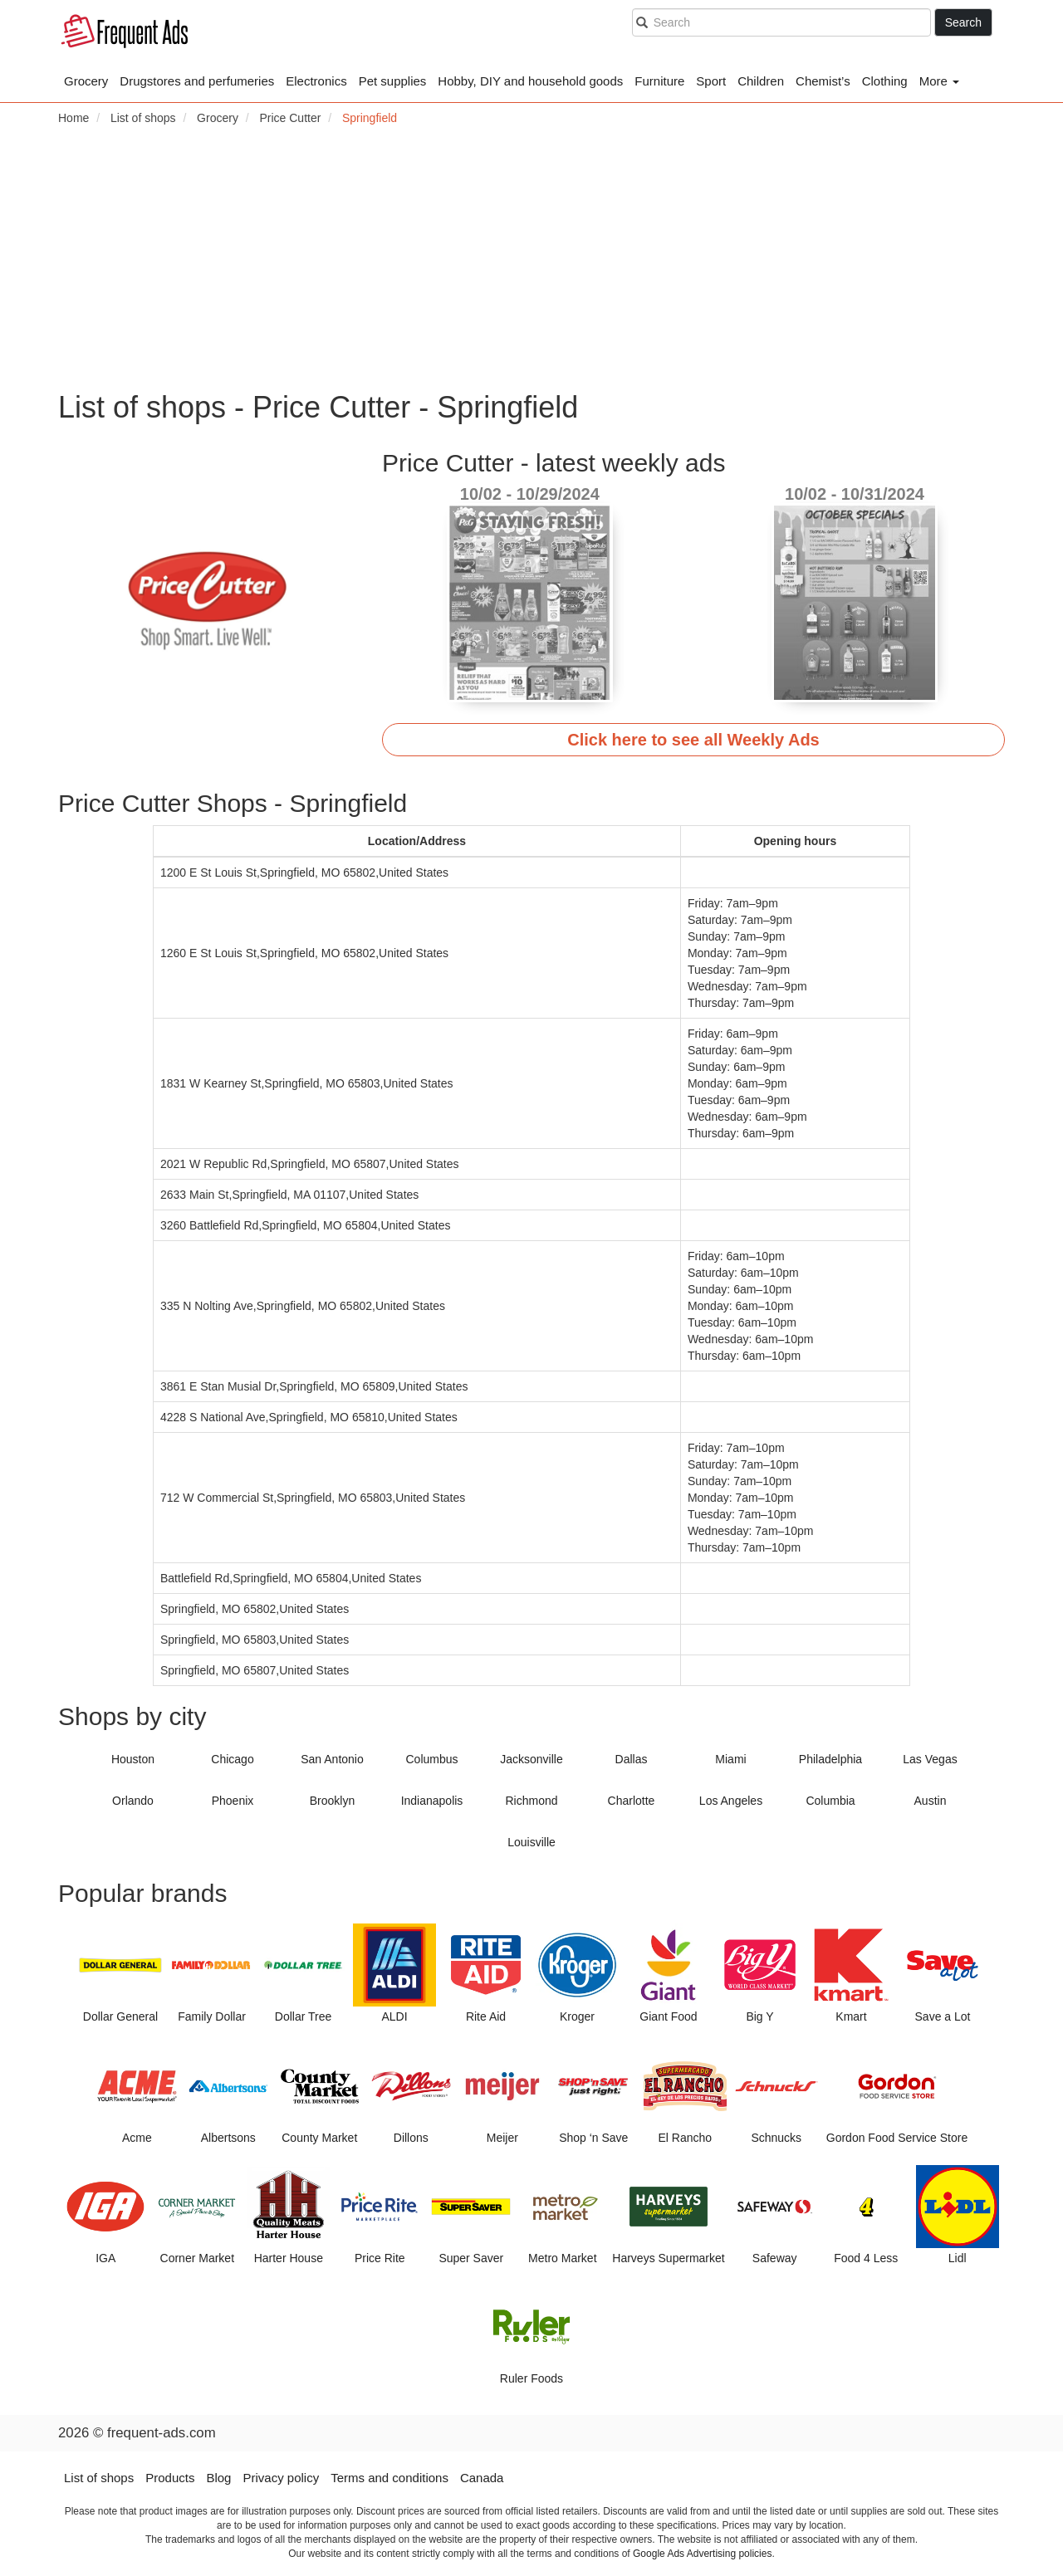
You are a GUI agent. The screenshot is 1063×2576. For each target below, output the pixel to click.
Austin (930, 1800)
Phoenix (233, 1800)
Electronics (316, 81)
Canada (482, 2478)
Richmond (531, 1800)
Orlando (133, 1800)
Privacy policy (280, 2478)
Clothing (885, 81)
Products (169, 2478)
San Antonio (332, 1759)
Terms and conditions (389, 2478)
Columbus (431, 1759)
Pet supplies (393, 81)
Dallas (631, 1759)
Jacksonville (531, 1759)
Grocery (86, 81)
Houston (132, 1759)
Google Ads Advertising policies (702, 2553)
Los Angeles (730, 1800)
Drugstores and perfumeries (197, 81)
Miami (730, 1759)
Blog (218, 2478)
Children (760, 81)
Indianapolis (432, 1800)
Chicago (232, 1759)
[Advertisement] (531, 258)
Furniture (659, 81)
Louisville (531, 1842)
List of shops (99, 2478)
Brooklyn (332, 1800)
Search (963, 22)
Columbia (830, 1800)
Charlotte (631, 1800)
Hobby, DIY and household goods (530, 81)
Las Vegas (930, 1759)
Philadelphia (830, 1759)
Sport (711, 81)
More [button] (939, 81)
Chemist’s (823, 81)
